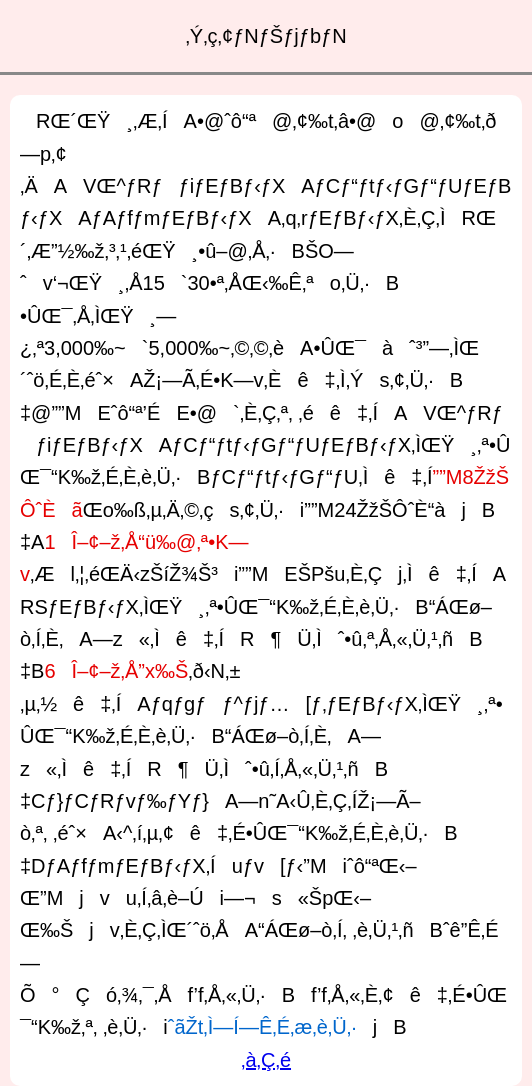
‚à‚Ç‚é (266, 1060)
